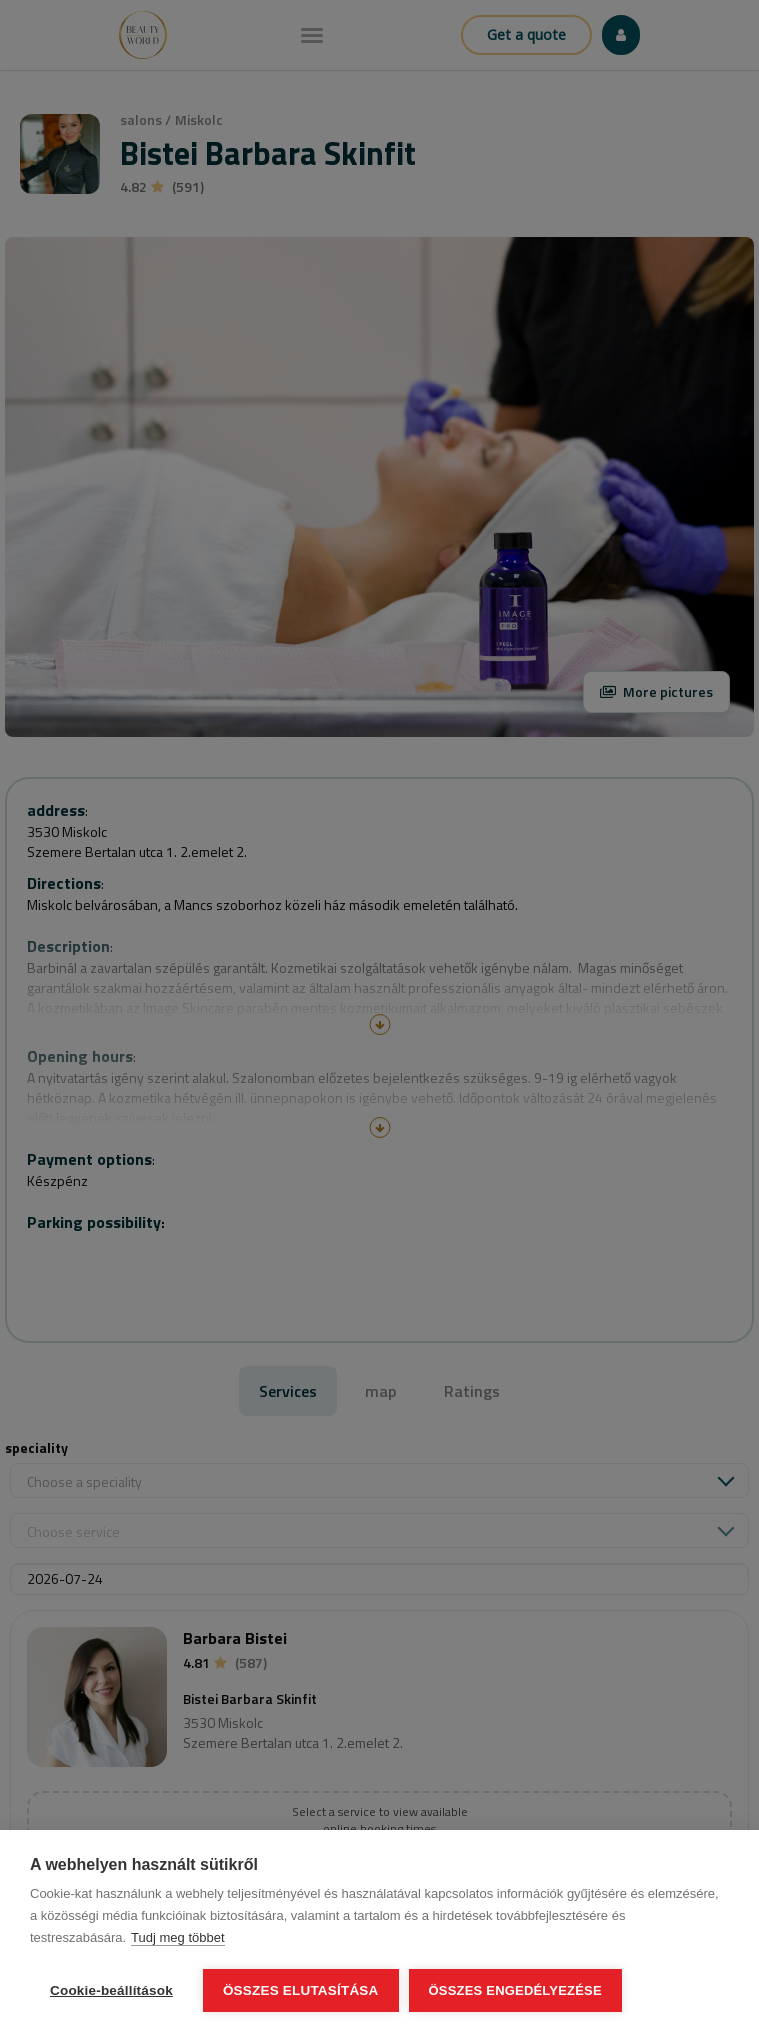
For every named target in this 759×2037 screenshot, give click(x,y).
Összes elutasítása (301, 1990)
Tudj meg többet (177, 1937)
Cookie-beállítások (111, 1990)
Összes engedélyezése (515, 1990)
